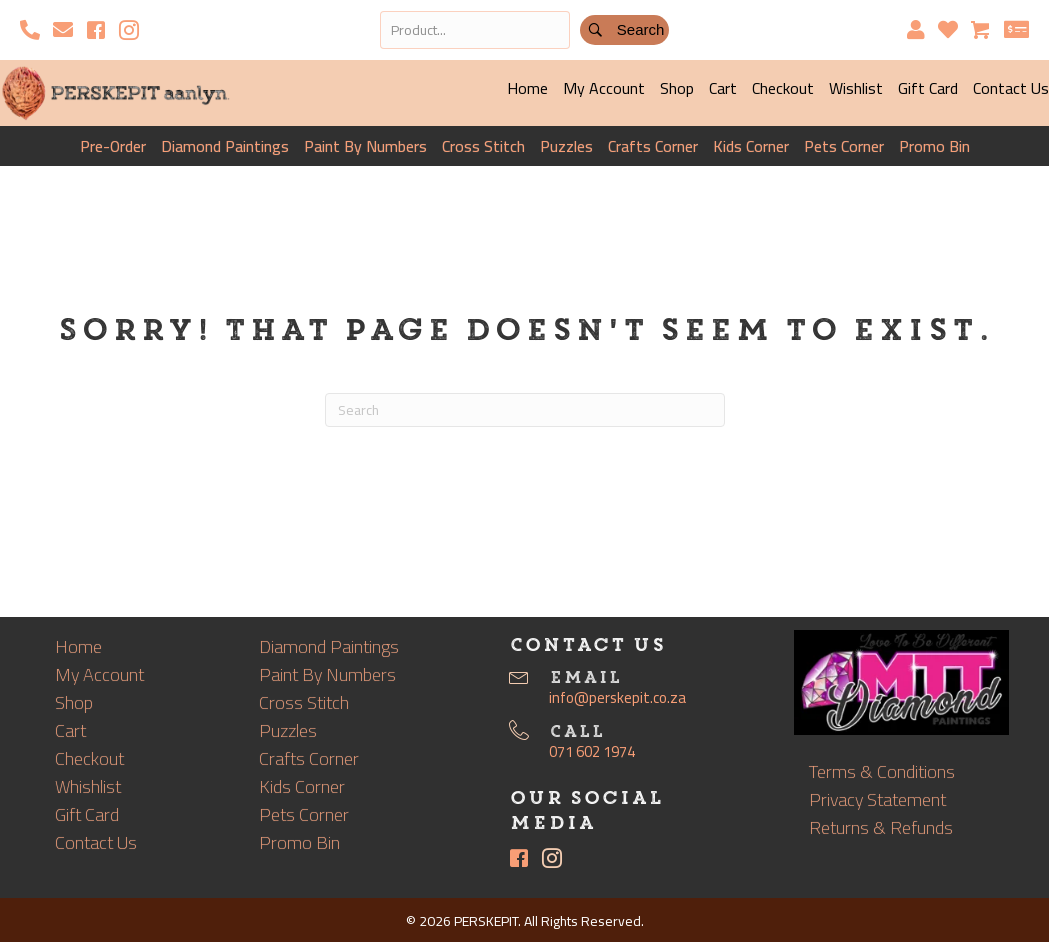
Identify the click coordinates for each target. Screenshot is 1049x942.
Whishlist (88, 786)
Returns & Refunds (881, 827)
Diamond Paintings (225, 146)
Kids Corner (751, 146)
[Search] (525, 410)
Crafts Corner (653, 146)
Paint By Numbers (365, 146)
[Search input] (475, 30)
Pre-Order (113, 146)
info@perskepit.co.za (617, 697)
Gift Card (928, 88)
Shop (677, 88)
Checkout (783, 88)
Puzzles (566, 146)
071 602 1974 (592, 751)
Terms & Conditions (882, 771)
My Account (604, 88)
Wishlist (856, 88)
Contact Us (96, 842)
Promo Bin (934, 146)
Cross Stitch (483, 146)
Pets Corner (844, 146)
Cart (723, 88)
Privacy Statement (877, 799)
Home (527, 88)
